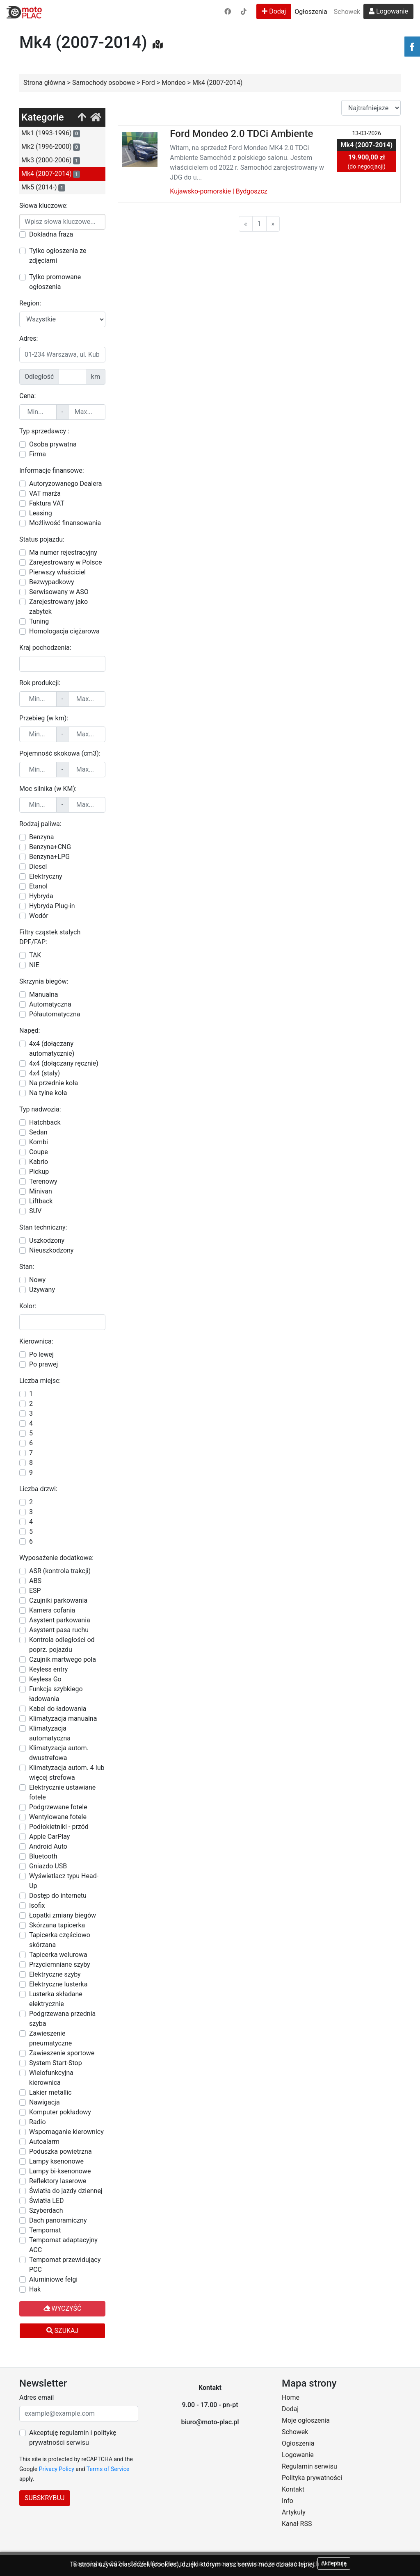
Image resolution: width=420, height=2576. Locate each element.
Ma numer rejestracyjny (63, 552)
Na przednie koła (53, 1083)
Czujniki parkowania (58, 1600)
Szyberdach (46, 2210)
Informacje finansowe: (51, 470)
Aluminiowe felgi (53, 2279)
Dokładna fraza (51, 234)
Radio (37, 2122)
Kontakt (293, 2489)
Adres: (28, 338)
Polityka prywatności (312, 2478)
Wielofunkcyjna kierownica (51, 2077)
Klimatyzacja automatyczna (50, 1733)
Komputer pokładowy (60, 2112)
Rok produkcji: (39, 683)
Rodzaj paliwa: (40, 824)
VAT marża (45, 493)
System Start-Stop (55, 2063)
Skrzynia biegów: (43, 981)
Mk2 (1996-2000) (50, 147)
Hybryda (41, 896)
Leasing (40, 513)
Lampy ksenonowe (56, 2161)
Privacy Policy (56, 2469)
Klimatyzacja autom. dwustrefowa (59, 1753)
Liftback (40, 1201)
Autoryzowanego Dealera (65, 483)
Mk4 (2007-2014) (50, 174)
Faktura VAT (46, 503)
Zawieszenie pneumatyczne (50, 2038)
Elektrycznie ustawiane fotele (62, 1792)
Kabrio (38, 1162)
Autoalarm (44, 2142)
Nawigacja (44, 2102)
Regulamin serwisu (309, 2466)
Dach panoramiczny (58, 2220)
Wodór (38, 916)
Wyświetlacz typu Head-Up (63, 1881)
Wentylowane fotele (58, 1817)
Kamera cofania (52, 1610)
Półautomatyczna (54, 1014)
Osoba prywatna (53, 444)
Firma (37, 454)
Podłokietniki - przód (59, 1827)
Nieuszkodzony (51, 1250)
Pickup (39, 1171)
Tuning (39, 621)
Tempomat (45, 2230)
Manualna (43, 994)
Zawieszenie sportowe (61, 2053)
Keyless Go (45, 1679)
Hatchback (45, 1122)
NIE (34, 965)
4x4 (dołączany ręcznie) (63, 1063)
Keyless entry (48, 1669)
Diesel (38, 866)
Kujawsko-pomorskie (200, 191)
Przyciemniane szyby (59, 1964)
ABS (35, 1581)
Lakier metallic (50, 2092)
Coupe (38, 1152)
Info (287, 2501)
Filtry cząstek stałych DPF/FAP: (49, 937)
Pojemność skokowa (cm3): (59, 753)
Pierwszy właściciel (57, 572)
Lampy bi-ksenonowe (60, 2171)
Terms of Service (108, 2469)
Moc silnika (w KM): (48, 789)
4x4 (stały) (44, 1073)
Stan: (26, 1267)
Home (290, 2397)
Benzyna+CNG (50, 847)
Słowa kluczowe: (43, 206)
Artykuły (294, 2512)
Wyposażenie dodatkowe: (56, 1558)
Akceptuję (334, 2563)
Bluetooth (43, 1856)
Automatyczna (50, 1004)
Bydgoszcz (251, 191)
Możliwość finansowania (65, 523)
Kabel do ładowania (58, 1709)
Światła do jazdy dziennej (66, 2191)
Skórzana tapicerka (57, 1925)
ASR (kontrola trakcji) (60, 1571)
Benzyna (41, 837)
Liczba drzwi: (38, 1489)
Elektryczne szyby (55, 1974)
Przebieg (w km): (43, 718)
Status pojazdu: (41, 539)
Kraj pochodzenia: (45, 647)
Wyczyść (62, 2308)
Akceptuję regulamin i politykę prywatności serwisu (72, 2437)
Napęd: (29, 1030)
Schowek (347, 12)
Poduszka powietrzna (60, 2151)
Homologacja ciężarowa (64, 631)
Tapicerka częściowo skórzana (59, 1940)
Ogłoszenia (310, 12)
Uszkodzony (46, 1240)
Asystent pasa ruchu (59, 1630)
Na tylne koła (48, 1093)
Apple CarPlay (49, 1836)
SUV (35, 1211)
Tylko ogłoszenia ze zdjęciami (57, 255)
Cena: (27, 396)
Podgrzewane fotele (58, 1807)
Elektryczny (45, 876)
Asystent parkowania (59, 1620)
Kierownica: (36, 1341)
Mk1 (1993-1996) (50, 133)
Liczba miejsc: (40, 1381)
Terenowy (43, 1181)
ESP (35, 1590)
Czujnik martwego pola (62, 1659)
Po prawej (43, 1364)
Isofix (37, 1905)
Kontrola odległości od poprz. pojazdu (62, 1645)
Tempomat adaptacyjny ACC (63, 2245)
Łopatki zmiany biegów (62, 1915)
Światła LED (46, 2201)
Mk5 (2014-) (43, 187)
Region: (30, 303)
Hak (35, 2289)
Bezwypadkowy (51, 582)
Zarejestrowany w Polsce (65, 562)
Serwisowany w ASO (59, 592)
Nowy (37, 1280)
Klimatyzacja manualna (63, 1718)
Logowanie (388, 11)
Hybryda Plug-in (52, 906)
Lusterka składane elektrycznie (55, 1999)
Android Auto (48, 1846)
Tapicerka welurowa (58, 1955)
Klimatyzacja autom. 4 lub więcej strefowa (66, 1772)
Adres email (36, 2397)
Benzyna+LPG (49, 857)
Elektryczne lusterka (58, 1984)
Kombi (38, 1142)
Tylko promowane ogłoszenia (55, 282)
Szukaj (62, 2331)
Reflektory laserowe (58, 2181)
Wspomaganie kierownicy (66, 2132)
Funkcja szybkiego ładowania (56, 1694)
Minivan (40, 1191)
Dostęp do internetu (58, 1896)
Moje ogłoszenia (306, 2420)
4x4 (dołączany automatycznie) (51, 1048)
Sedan (38, 1132)
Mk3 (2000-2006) (50, 160)
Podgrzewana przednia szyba (62, 2018)
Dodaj (274, 11)
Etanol (38, 886)
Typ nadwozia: (40, 1109)
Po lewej (41, 1354)
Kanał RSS (297, 2524)
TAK (35, 955)
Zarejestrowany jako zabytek (58, 606)
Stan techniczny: (43, 1227)
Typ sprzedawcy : (44, 431)
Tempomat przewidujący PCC (64, 2264)
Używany (42, 1290)
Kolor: (27, 1306)
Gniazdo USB (48, 1866)
